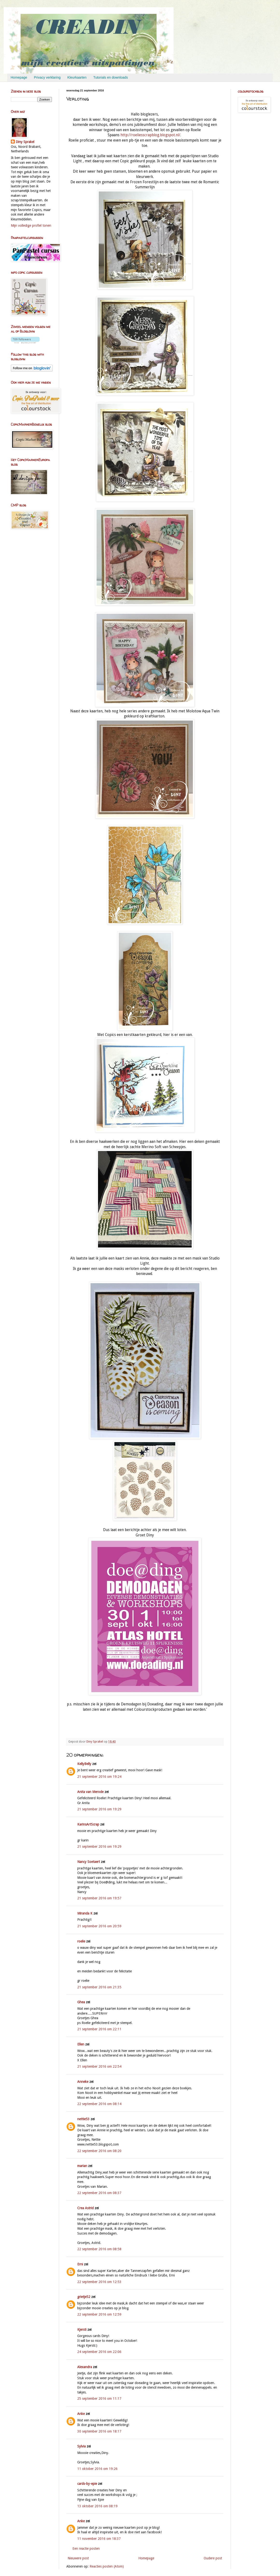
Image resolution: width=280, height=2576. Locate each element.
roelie (81, 1941)
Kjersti (81, 2329)
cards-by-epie (87, 2484)
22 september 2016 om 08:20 (99, 2151)
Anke (81, 2414)
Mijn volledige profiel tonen (31, 225)
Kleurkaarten (76, 77)
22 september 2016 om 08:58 (99, 2249)
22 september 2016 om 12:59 (99, 2314)
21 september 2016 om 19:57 (99, 1898)
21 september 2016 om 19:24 (99, 1777)
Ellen (80, 2044)
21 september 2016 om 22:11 (99, 2029)
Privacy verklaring (47, 77)
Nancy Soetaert (88, 1862)
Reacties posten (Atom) (107, 2566)
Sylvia (82, 2446)
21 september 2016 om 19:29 (99, 1809)
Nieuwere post (78, 2558)
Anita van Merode (90, 1792)
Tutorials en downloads (110, 77)
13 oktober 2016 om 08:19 (97, 2506)
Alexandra (84, 2367)
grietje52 (83, 2297)
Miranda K (84, 1913)
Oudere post (213, 2558)
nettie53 (83, 2119)
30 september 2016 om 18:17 (99, 2431)
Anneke (82, 2082)
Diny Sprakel (25, 142)
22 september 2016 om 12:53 (99, 2282)
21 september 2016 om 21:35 (99, 1987)
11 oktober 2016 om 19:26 (97, 2469)
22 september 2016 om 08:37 (99, 2193)
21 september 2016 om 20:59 (99, 1926)
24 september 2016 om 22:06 (99, 2352)
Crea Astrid (85, 2208)
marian (82, 2166)
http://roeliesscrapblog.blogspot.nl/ (150, 135)
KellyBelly (84, 1764)
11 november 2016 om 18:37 (99, 2539)
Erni (80, 2264)
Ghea (81, 2002)
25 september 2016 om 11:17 (99, 2398)
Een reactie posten (86, 2548)
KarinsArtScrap (88, 1824)
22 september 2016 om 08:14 (99, 2104)
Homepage (19, 77)
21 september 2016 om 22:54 (99, 2066)
